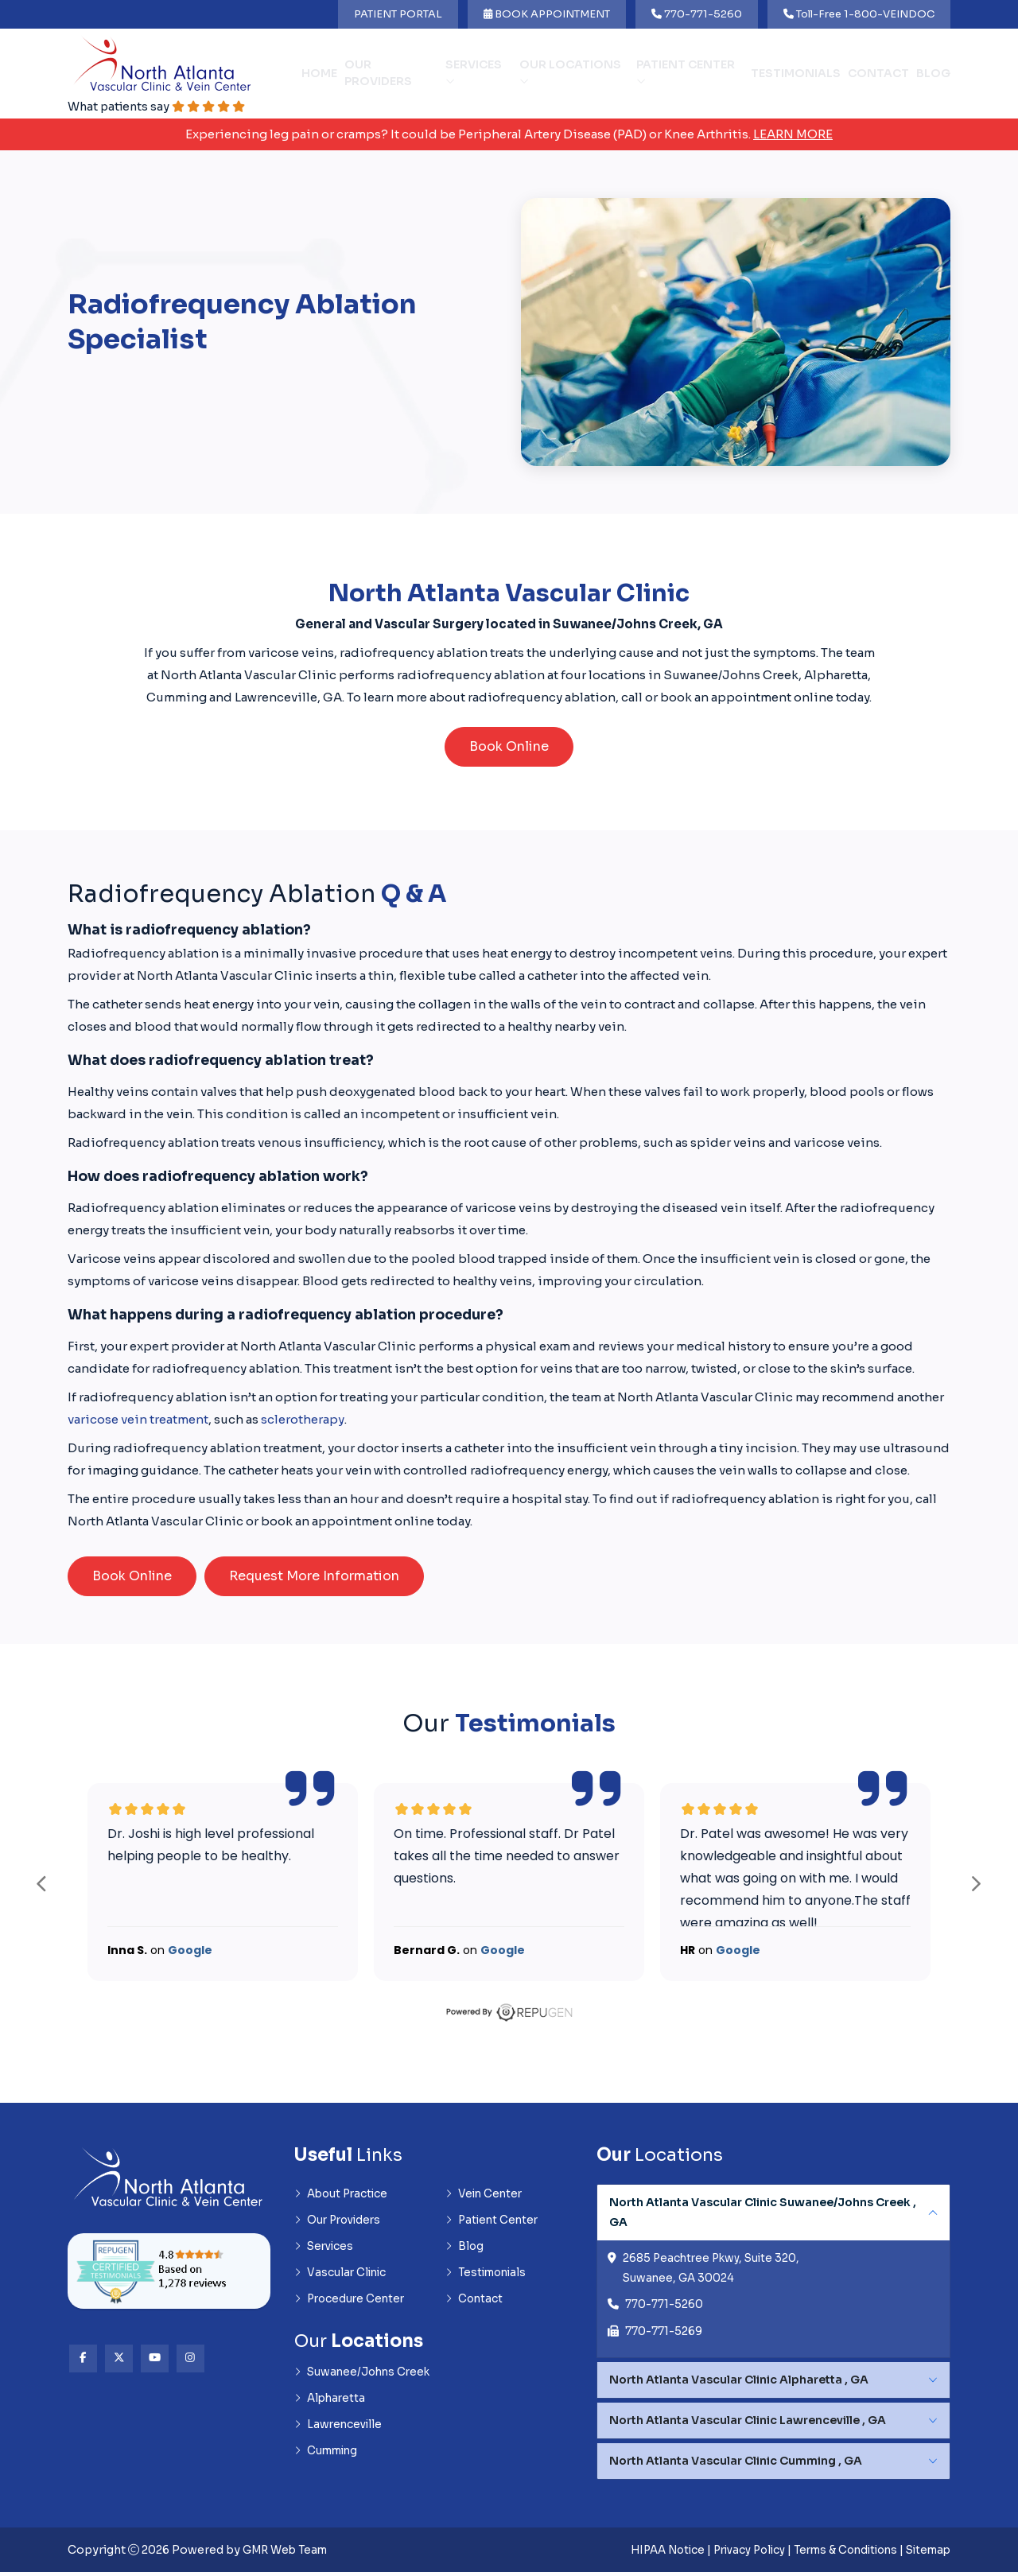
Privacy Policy (733, 2554)
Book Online (509, 748)
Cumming (328, 2459)
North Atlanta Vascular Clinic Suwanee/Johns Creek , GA (762, 2214)
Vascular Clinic (342, 2277)
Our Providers (378, 73)
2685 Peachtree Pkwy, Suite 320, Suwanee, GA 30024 (714, 2270)
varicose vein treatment (138, 1420)
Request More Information (314, 1577)
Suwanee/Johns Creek (365, 2378)
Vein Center (485, 2196)
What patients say (161, 107)
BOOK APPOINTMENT (547, 14)
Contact (878, 74)
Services (473, 72)
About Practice (343, 2196)
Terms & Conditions (837, 2554)
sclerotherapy (302, 1420)
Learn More (793, 134)
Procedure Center (352, 2304)
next (976, 1885)
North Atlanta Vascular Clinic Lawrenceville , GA (747, 2424)
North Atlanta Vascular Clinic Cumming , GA (735, 2464)
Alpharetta (331, 2405)
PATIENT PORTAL (398, 14)
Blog (933, 74)
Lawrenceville (339, 2432)
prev (42, 1885)
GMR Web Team (288, 2554)
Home (319, 74)
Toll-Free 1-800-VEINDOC (858, 14)
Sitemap (926, 2554)
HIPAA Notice (645, 2554)
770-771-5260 (696, 14)
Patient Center (685, 72)
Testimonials (796, 74)
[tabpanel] (773, 2274)
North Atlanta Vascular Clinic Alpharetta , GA (738, 2383)
